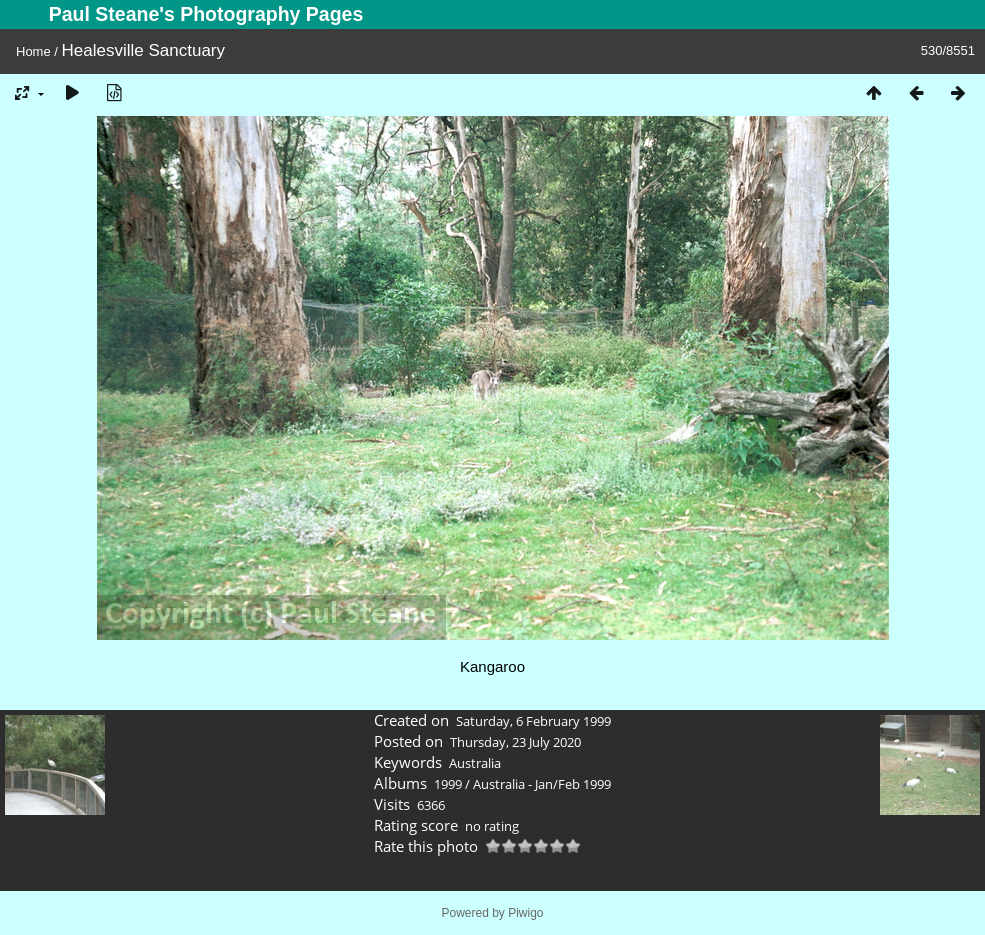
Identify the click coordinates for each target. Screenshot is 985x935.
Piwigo (525, 913)
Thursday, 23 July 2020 (515, 742)
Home (33, 51)
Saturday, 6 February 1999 (533, 721)
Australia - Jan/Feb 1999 (542, 784)
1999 (448, 784)
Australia (475, 763)
